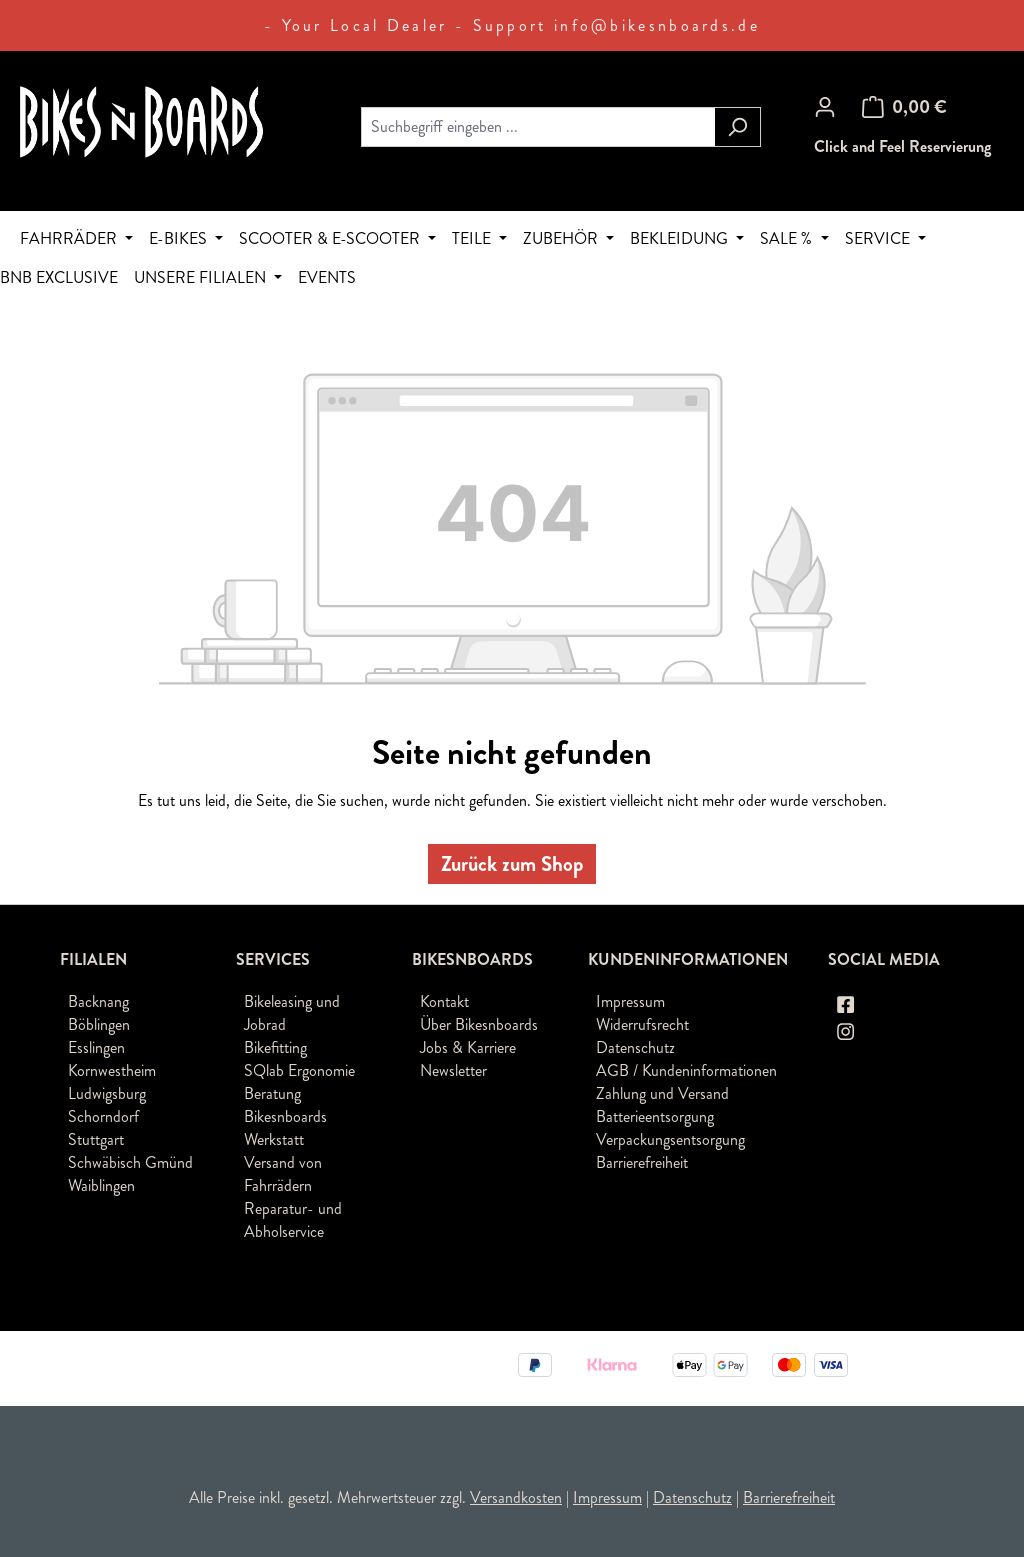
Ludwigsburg (107, 1093)
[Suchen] (737, 127)
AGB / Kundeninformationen (686, 1070)
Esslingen (96, 1047)
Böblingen (99, 1024)
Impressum (630, 1001)
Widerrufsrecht (642, 1024)
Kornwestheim (112, 1070)
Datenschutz (635, 1047)
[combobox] (538, 127)
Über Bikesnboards (479, 1024)
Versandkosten (516, 1497)
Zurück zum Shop (512, 864)
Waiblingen (101, 1185)
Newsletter (453, 1070)
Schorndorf (103, 1116)
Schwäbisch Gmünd (130, 1162)
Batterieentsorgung (655, 1116)
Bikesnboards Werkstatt (285, 1128)
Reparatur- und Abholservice (293, 1220)
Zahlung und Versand (662, 1093)
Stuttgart (96, 1139)
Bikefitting (275, 1047)
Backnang (98, 1001)
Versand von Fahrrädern (283, 1174)
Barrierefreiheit (642, 1162)
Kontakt (444, 1001)
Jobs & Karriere (468, 1047)
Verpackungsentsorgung (670, 1139)
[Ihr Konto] (825, 107)
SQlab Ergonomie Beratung (299, 1082)
